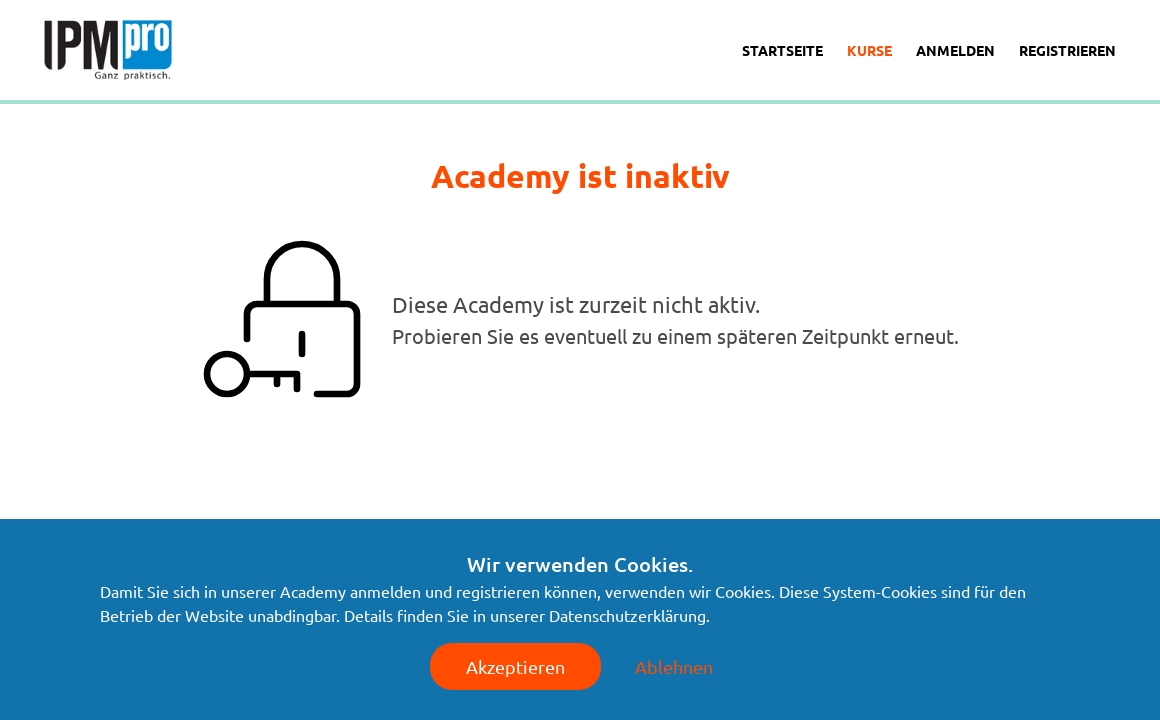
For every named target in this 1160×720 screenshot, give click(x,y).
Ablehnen (674, 666)
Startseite (782, 50)
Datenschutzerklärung (627, 615)
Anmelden (955, 50)
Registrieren (1067, 50)
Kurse (869, 50)
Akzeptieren (515, 666)
